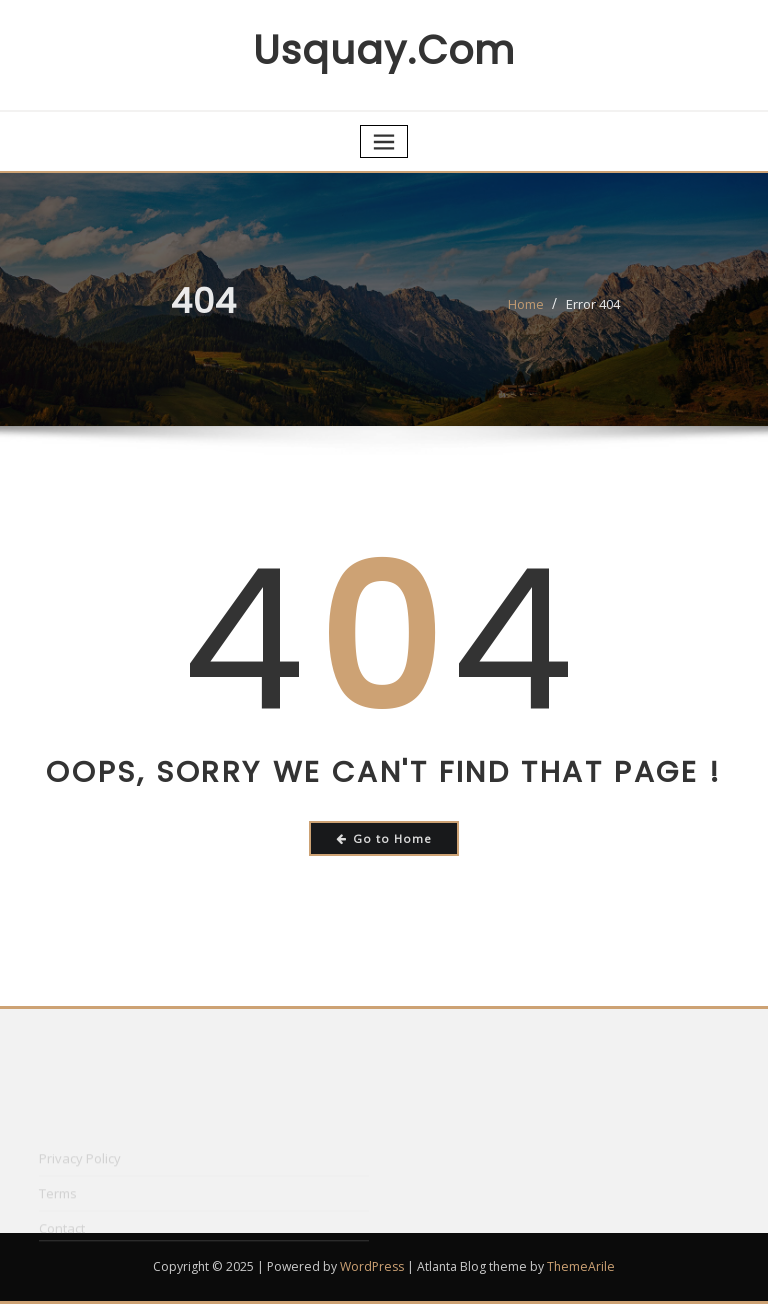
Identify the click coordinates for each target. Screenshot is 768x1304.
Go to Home (384, 838)
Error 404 (593, 312)
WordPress (372, 1266)
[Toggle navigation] (384, 141)
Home (526, 312)
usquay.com (384, 50)
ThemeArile (581, 1266)
